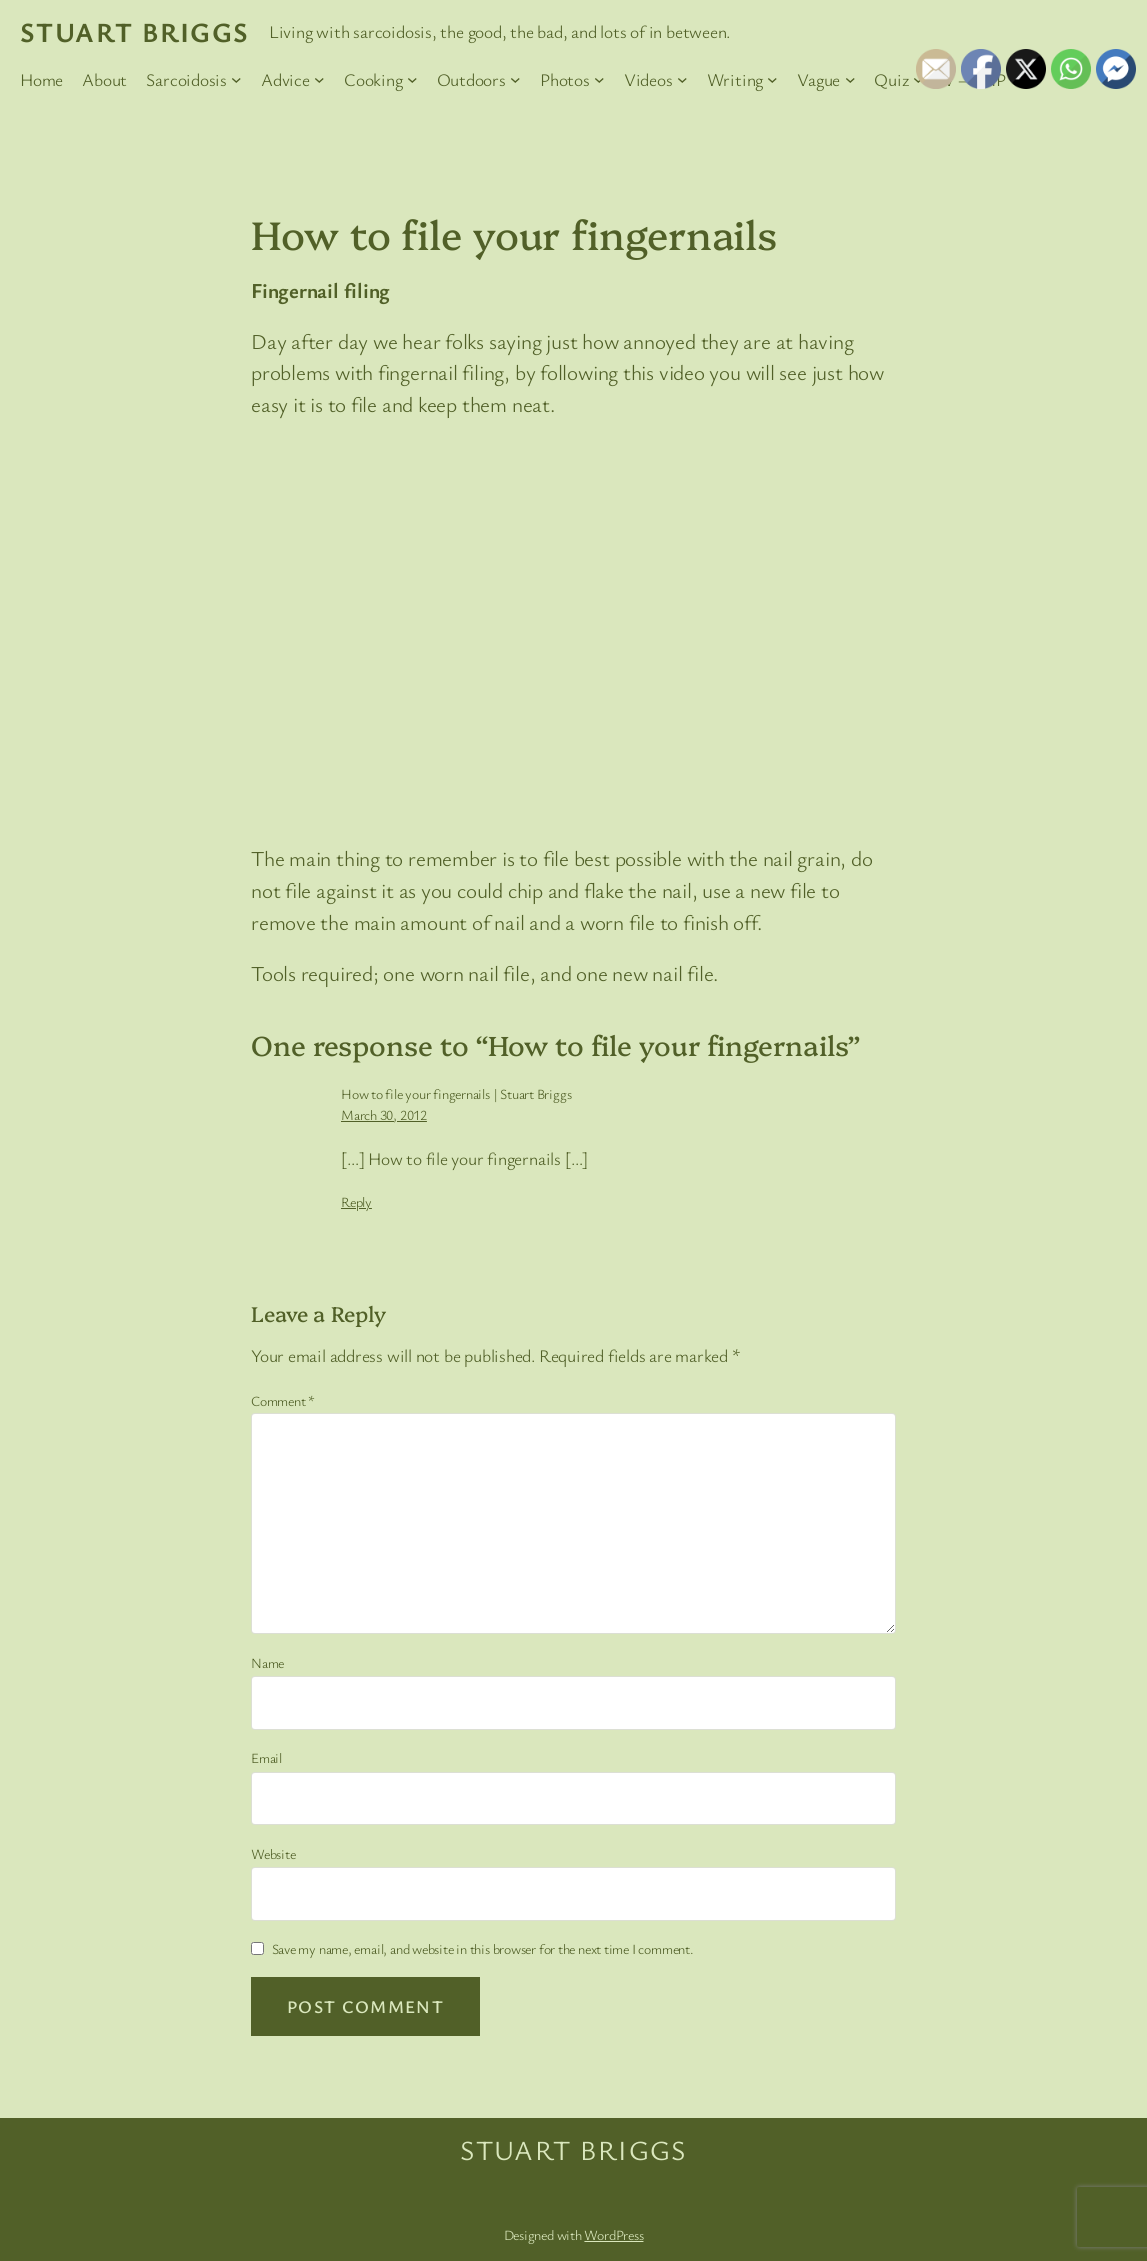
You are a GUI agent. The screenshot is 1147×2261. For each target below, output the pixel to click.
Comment (283, 1400)
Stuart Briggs (135, 31)
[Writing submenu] (772, 79)
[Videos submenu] (682, 79)
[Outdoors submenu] (515, 79)
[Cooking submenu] (412, 79)
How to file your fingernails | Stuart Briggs (456, 1093)
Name (267, 1662)
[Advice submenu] (319, 79)
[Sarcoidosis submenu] (236, 79)
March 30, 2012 (384, 1114)
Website (273, 1853)
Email (266, 1757)
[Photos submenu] (599, 79)
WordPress (613, 2234)
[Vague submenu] (850, 79)
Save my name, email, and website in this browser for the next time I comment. (483, 1948)
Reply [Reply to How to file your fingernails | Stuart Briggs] (356, 1201)
